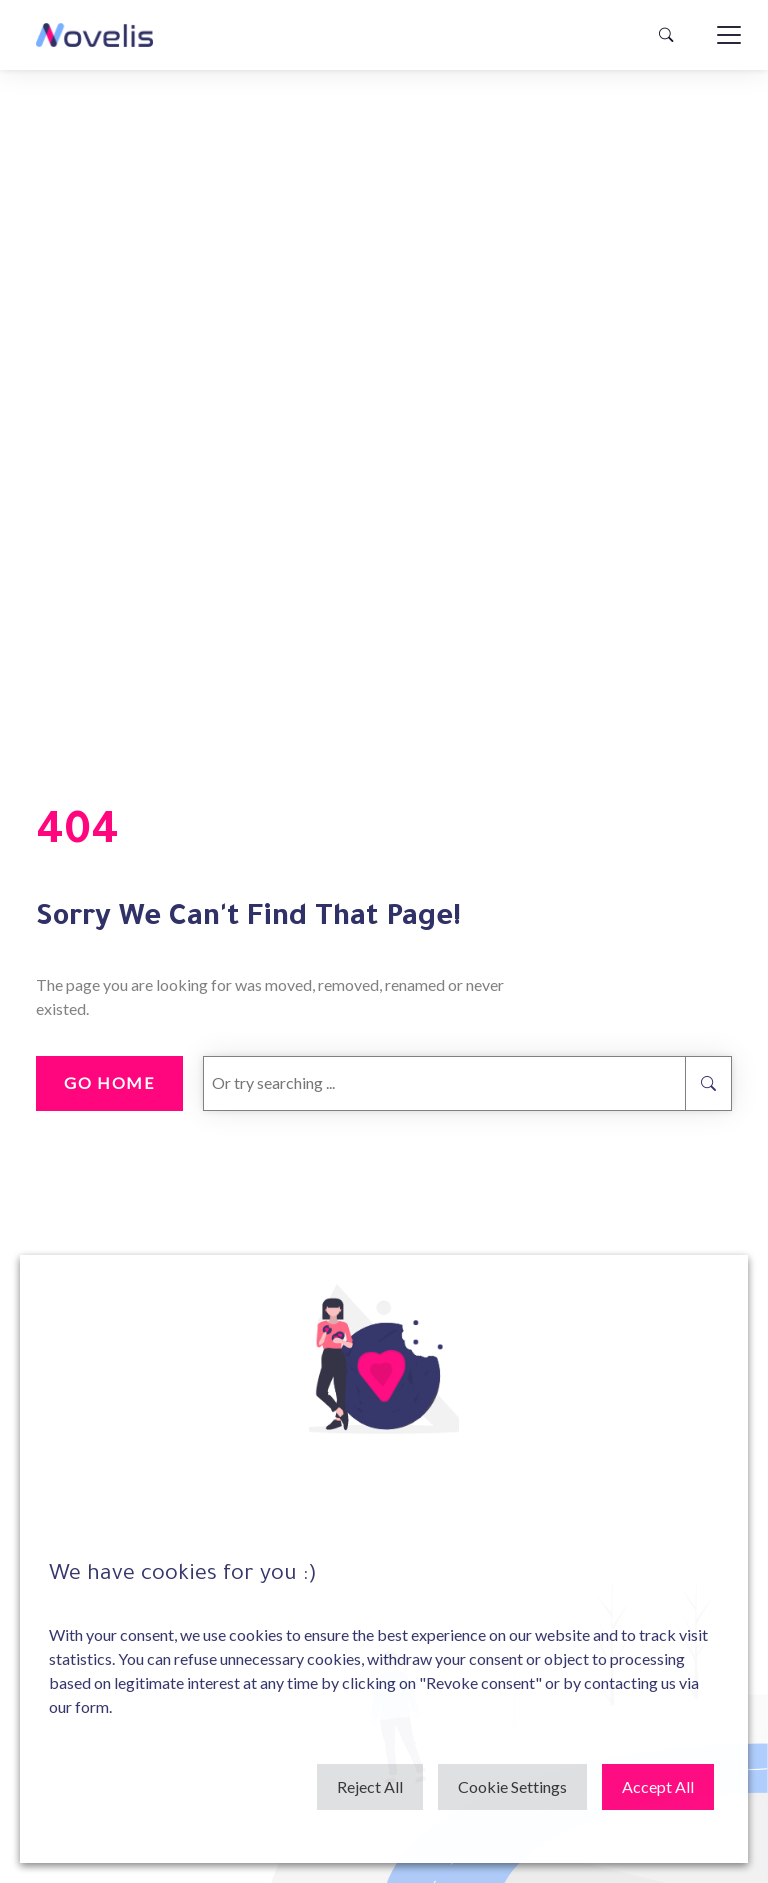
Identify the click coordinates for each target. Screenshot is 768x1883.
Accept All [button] (658, 1786)
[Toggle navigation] (729, 35)
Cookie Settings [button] (512, 1786)
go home (109, 1082)
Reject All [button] (370, 1786)
